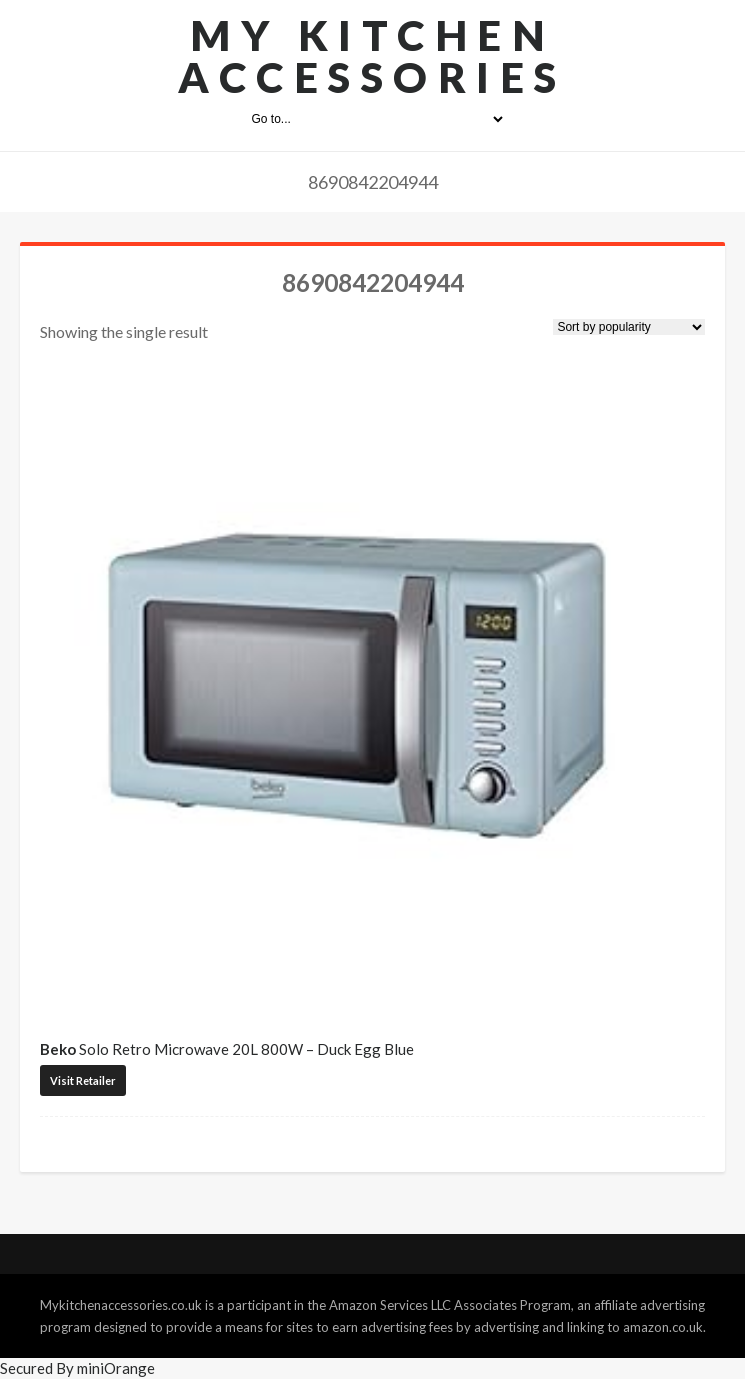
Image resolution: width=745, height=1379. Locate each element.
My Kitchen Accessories (372, 56)
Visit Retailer (83, 1080)
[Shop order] (629, 327)
